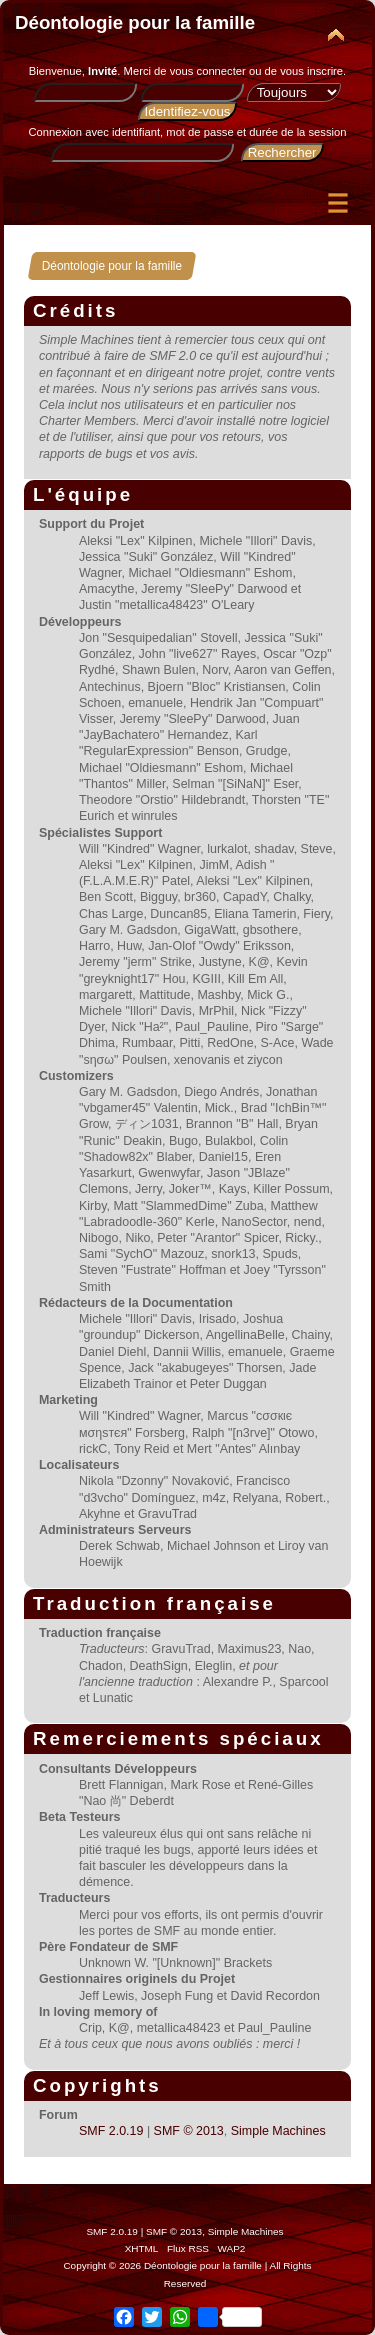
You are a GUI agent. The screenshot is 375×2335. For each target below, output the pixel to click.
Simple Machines (278, 2131)
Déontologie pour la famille (135, 22)
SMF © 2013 (189, 2131)
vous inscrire (311, 71)
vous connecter (208, 71)
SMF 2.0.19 (111, 2131)
